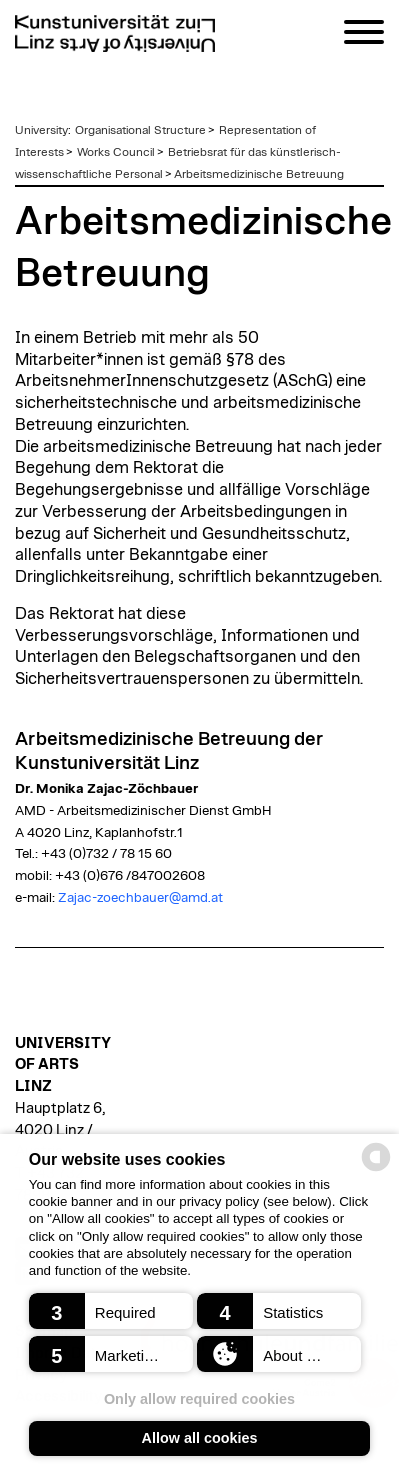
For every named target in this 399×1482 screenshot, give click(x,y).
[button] (111, 1311)
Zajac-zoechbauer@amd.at (140, 898)
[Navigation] (364, 35)
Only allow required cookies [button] (199, 1399)
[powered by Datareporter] (376, 1169)
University (41, 130)
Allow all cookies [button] (200, 1438)
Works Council (116, 152)
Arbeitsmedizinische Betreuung (259, 174)
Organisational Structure (140, 130)
